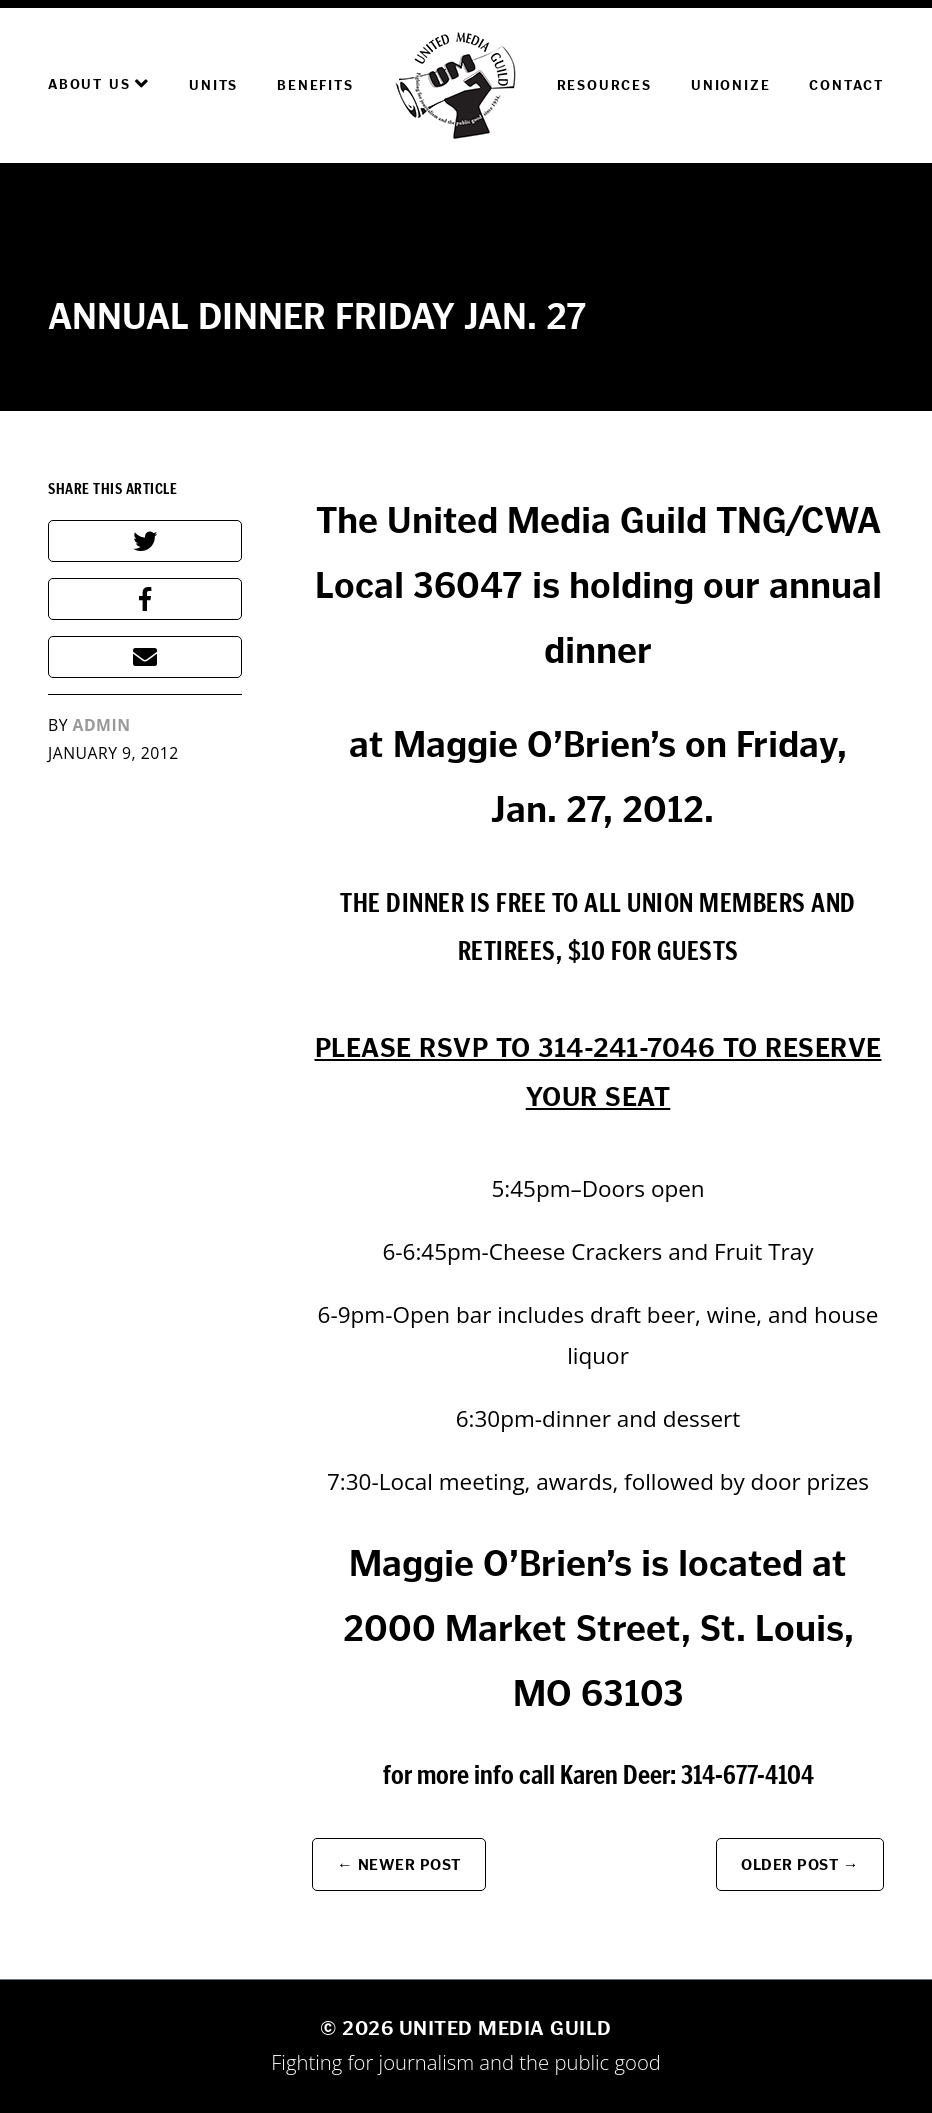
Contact (846, 85)
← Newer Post (399, 1864)
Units (213, 85)
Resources (604, 85)
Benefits (315, 85)
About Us (99, 84)
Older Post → (800, 1864)
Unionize (730, 85)
